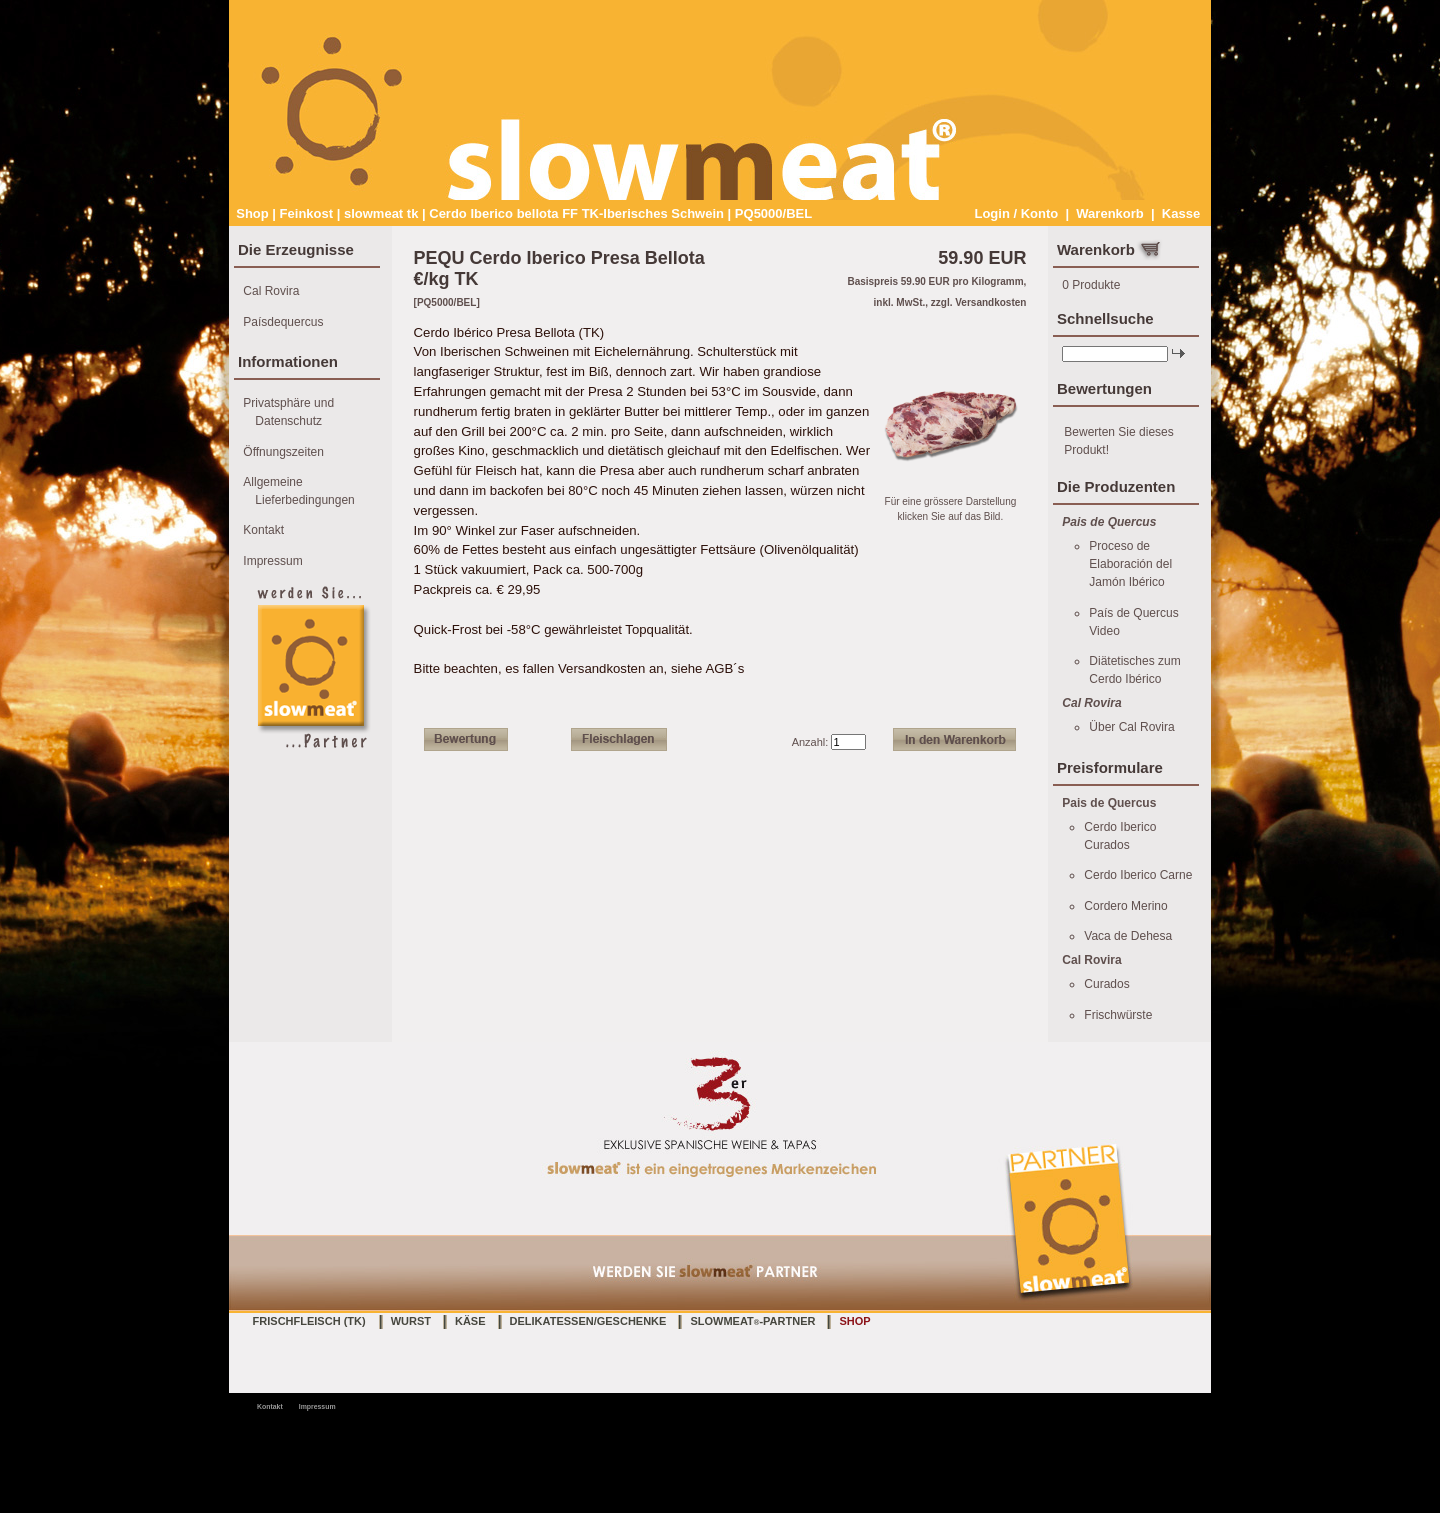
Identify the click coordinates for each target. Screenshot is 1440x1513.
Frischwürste (1118, 1015)
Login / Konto (1016, 213)
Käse (470, 1321)
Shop (252, 213)
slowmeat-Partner (752, 1321)
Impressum (272, 561)
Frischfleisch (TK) (309, 1321)
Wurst (411, 1321)
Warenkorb (1109, 213)
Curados (1106, 984)
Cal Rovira (271, 291)
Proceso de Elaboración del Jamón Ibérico (1130, 564)
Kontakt (263, 530)
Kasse (1181, 213)
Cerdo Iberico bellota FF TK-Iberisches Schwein (576, 213)
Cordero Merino (1125, 906)
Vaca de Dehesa (1128, 936)
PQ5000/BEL (773, 213)
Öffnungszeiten (283, 452)
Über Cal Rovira (1131, 727)
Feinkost (306, 213)
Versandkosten (990, 302)
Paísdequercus (283, 322)
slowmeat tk (381, 213)
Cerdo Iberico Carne (1138, 875)
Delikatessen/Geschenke (588, 1321)
